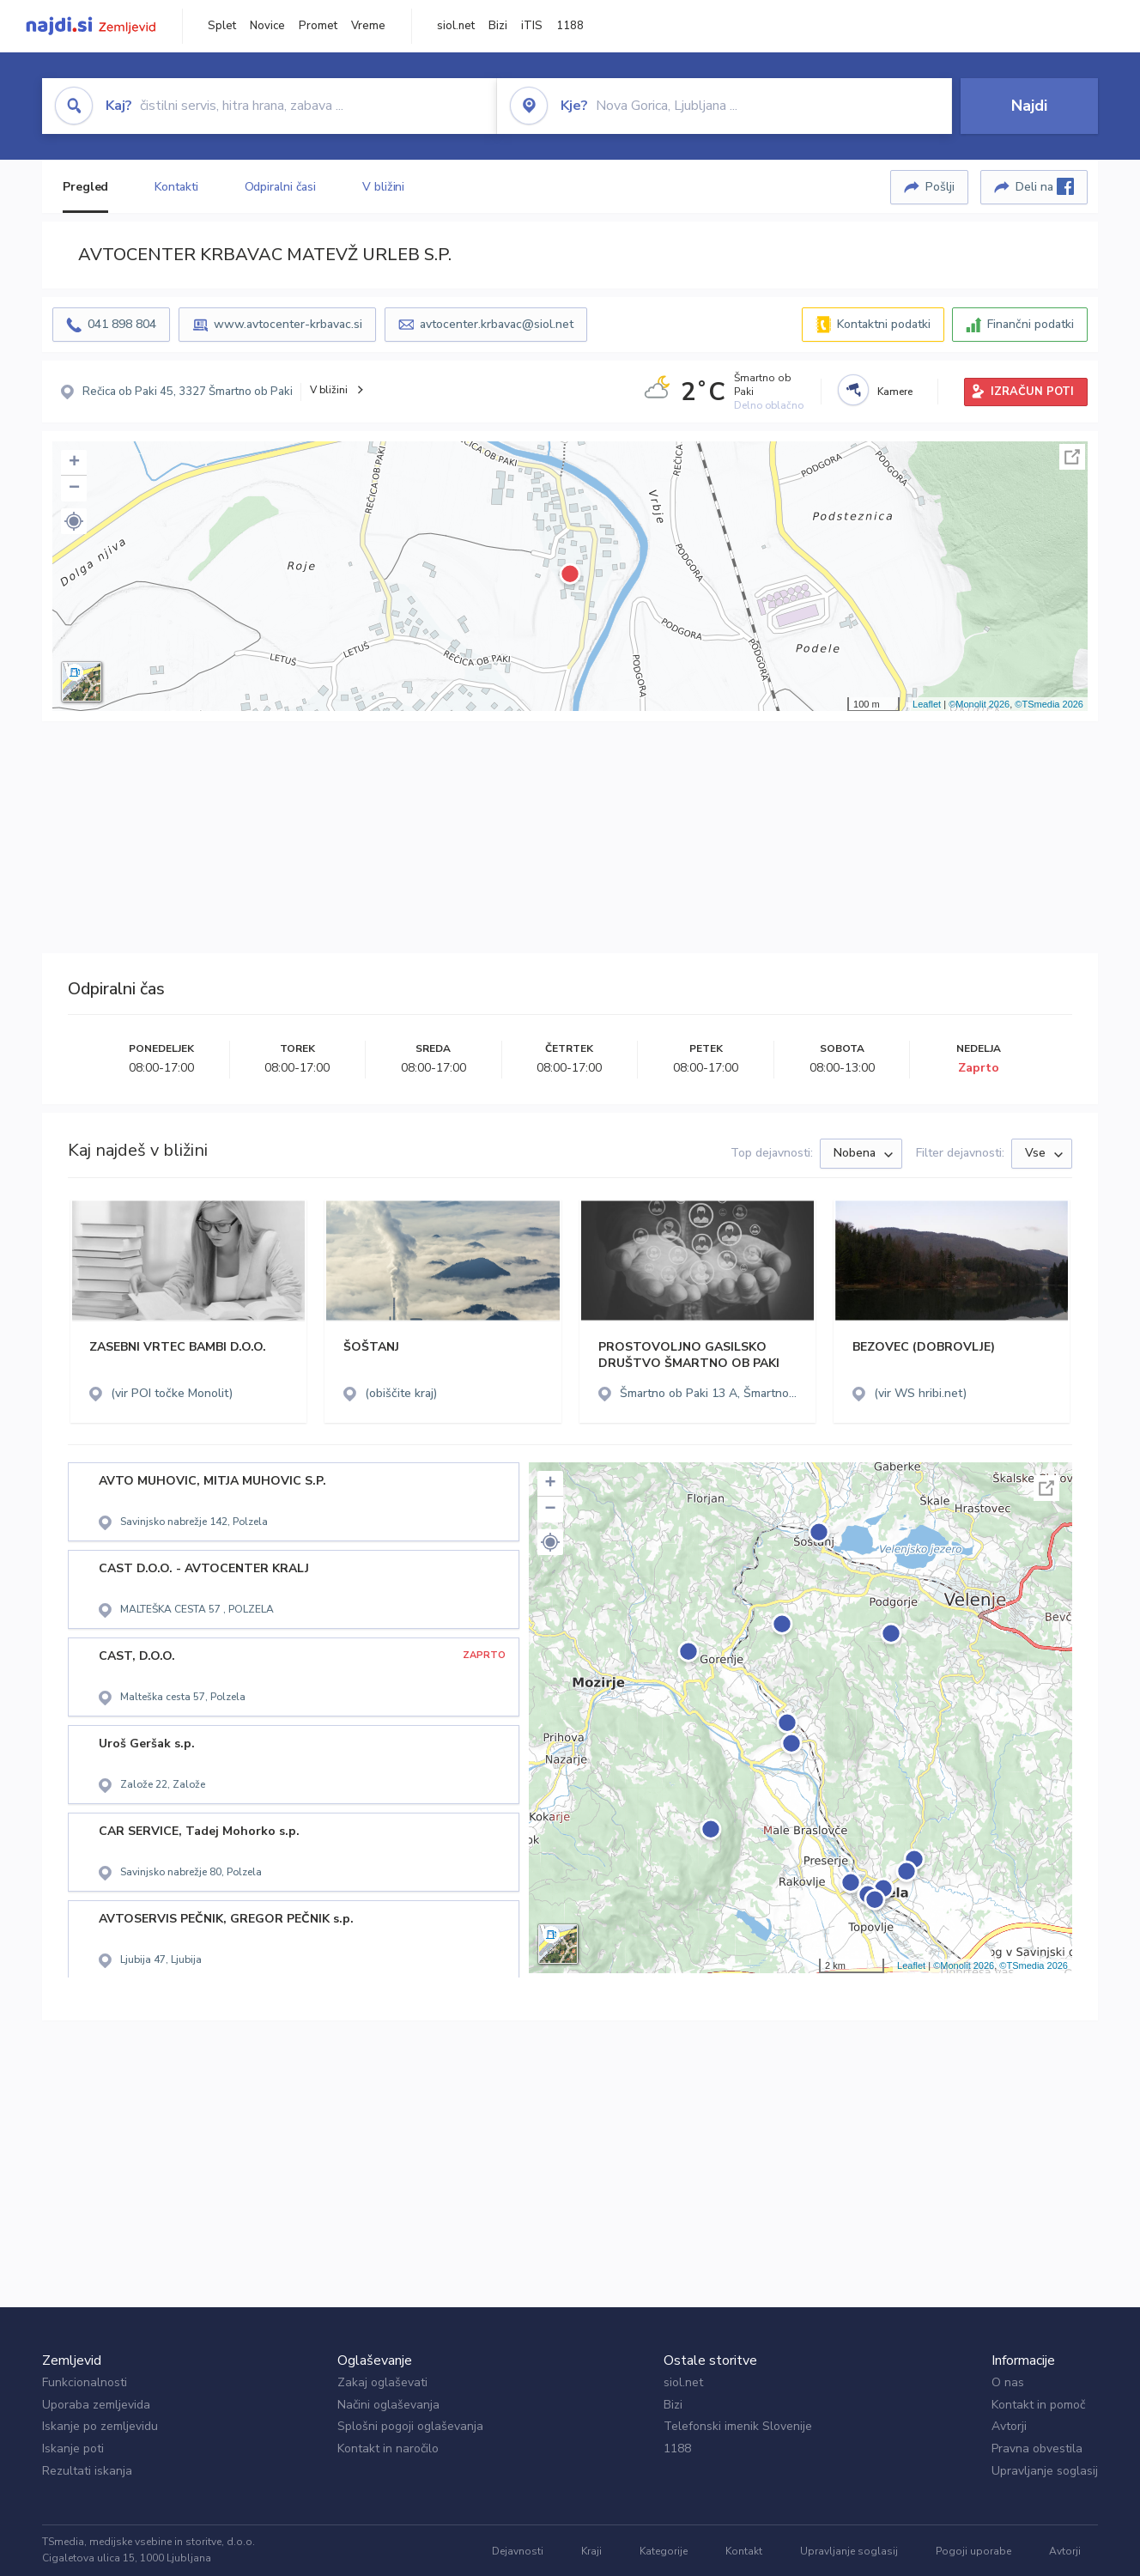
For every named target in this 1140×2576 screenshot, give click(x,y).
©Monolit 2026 (979, 704)
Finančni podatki (1030, 324)
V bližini (383, 187)
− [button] (74, 488)
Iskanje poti (73, 2448)
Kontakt (743, 2551)
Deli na (1045, 186)
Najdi (1029, 105)
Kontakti (176, 187)
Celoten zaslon (1072, 457)
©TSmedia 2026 (1049, 704)
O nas (1007, 2382)
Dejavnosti (517, 2551)
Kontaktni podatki (884, 324)
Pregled (85, 187)
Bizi (497, 25)
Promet (318, 25)
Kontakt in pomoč (1038, 2405)
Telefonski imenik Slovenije (738, 2426)
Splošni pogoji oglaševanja (410, 2426)
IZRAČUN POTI (1032, 391)
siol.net (456, 25)
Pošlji (940, 187)
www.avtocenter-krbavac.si (288, 324)
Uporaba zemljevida (96, 2405)
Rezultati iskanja (87, 2471)
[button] (74, 521)
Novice (267, 25)
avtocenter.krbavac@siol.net (496, 324)
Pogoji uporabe (973, 2551)
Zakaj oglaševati (382, 2382)
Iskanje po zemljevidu (100, 2426)
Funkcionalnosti (84, 2382)
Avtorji (1009, 2426)
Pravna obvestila (1036, 2448)
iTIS (532, 25)
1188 (570, 25)
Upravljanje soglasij (1044, 2471)
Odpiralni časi (281, 187)
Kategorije (664, 2551)
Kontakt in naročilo (388, 2448)
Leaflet (927, 704)
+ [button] (74, 463)
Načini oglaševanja (388, 2405)
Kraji (591, 2551)
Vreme (368, 25)
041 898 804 (122, 324)
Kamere (895, 391)
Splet (222, 25)
